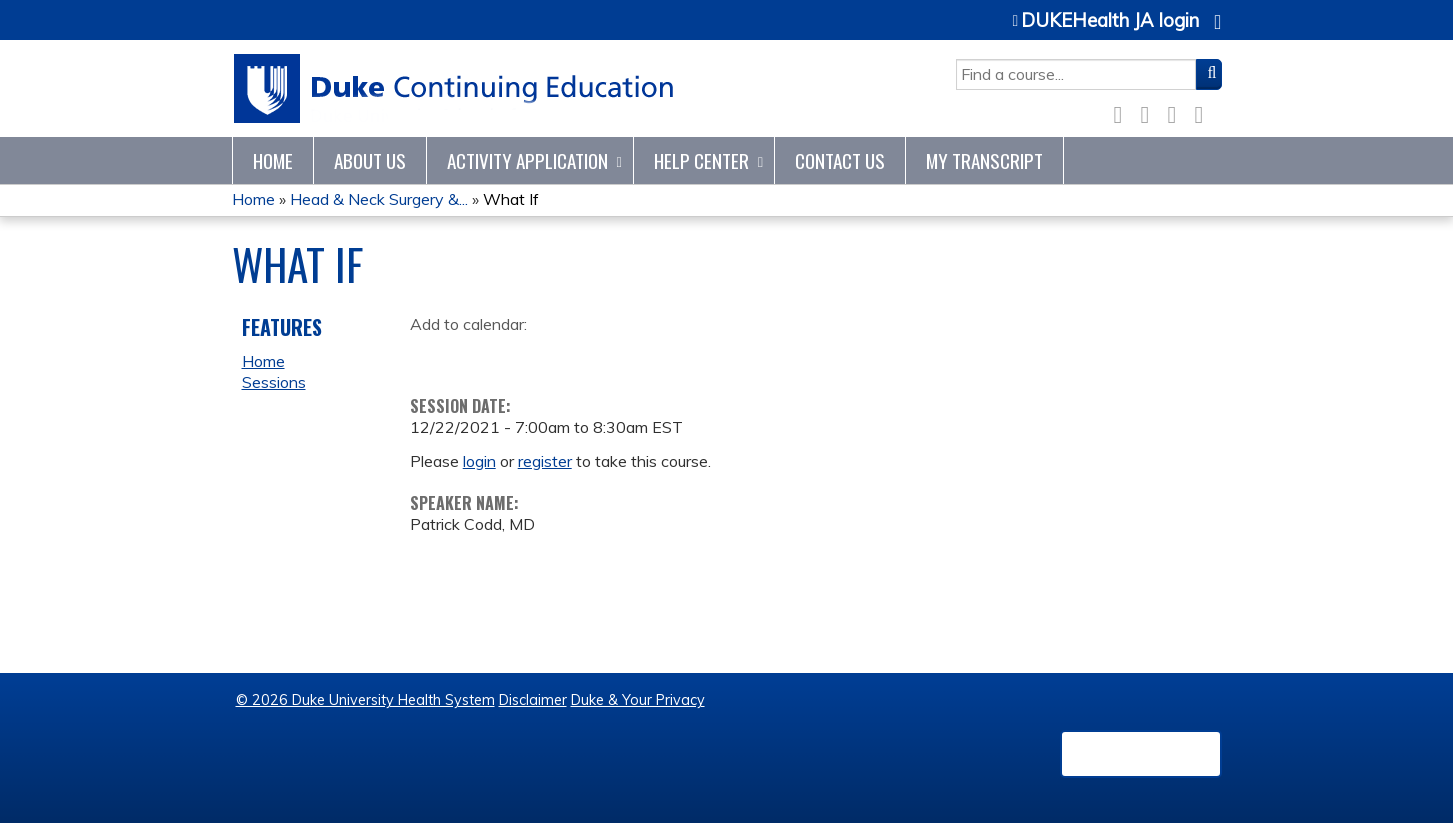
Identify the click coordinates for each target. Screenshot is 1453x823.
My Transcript (984, 160)
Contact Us (840, 160)
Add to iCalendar (520, 355)
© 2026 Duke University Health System (365, 700)
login (479, 461)
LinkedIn (1178, 111)
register (545, 461)
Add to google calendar (430, 356)
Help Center (701, 160)
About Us (370, 160)
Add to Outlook (568, 356)
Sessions (274, 382)
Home (273, 160)
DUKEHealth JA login (1110, 21)
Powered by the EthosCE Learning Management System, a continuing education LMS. (1141, 754)
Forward (1205, 111)
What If (511, 199)
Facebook (1124, 111)
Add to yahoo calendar (475, 356)
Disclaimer (533, 700)
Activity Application (527, 160)
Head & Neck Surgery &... (379, 199)
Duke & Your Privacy (638, 700)
